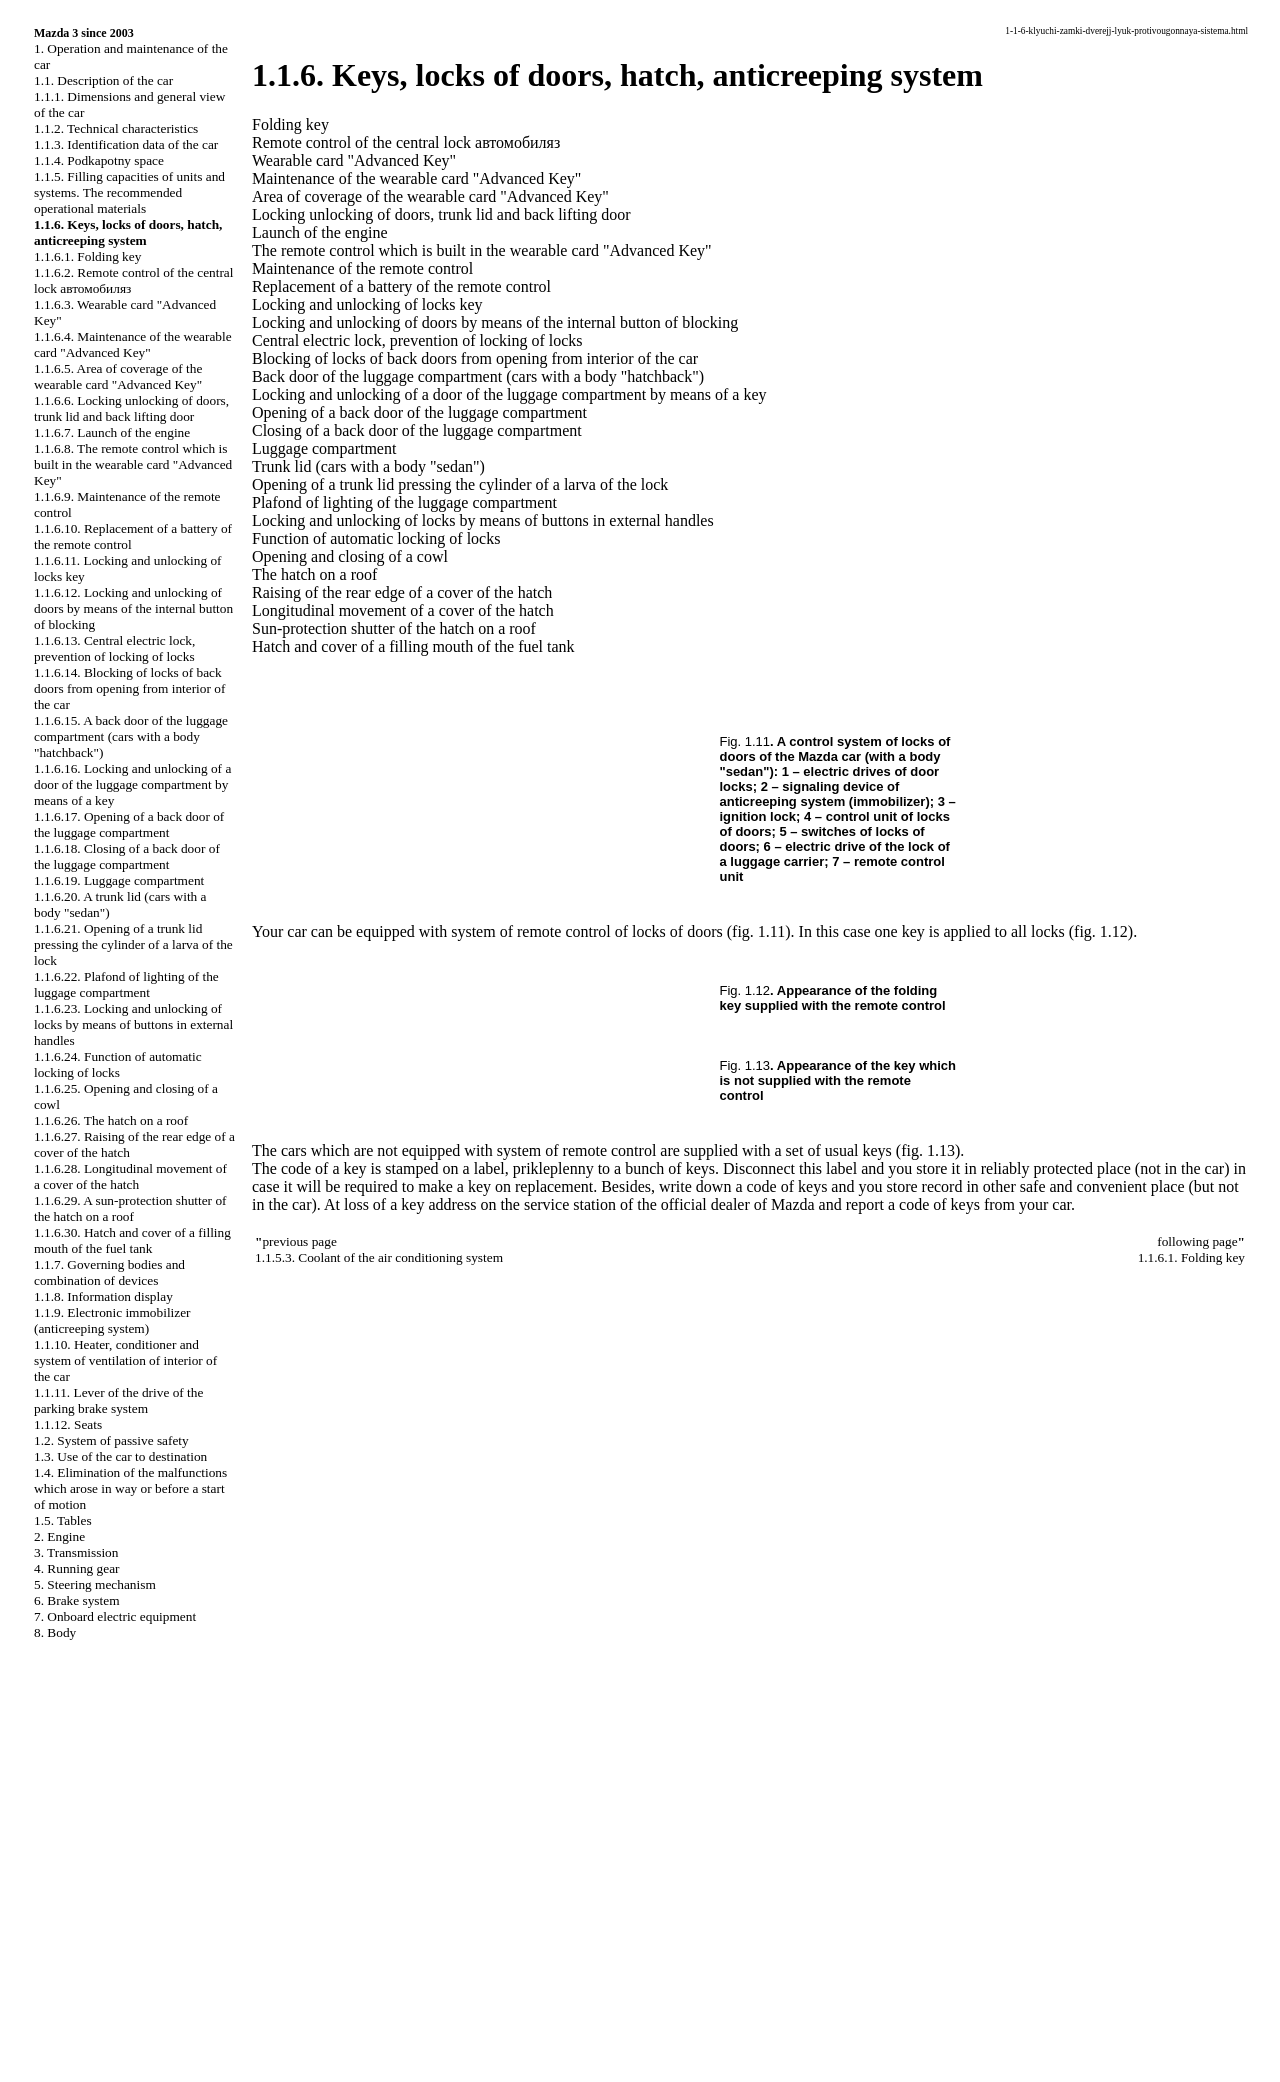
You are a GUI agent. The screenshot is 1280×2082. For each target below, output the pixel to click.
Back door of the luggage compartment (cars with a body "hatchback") (478, 376)
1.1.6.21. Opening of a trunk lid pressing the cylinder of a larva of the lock (133, 944)
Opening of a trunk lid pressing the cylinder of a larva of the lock (460, 484)
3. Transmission (76, 1552)
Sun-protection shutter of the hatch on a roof (394, 628)
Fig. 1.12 (745, 990)
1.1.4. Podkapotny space (99, 160)
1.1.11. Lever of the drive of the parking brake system (118, 1400)
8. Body (55, 1632)
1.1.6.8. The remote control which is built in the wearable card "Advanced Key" (133, 464)
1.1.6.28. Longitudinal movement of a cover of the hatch (130, 1176)
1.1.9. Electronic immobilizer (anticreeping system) (112, 1320)
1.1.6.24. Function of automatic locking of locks (118, 1064)
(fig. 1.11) (759, 931)
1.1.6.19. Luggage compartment (119, 880)
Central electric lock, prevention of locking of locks (417, 340)
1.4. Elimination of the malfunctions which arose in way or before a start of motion (130, 1488)
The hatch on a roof (314, 574)
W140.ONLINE (56, 2007)
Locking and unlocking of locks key (367, 304)
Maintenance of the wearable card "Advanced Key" (416, 178)
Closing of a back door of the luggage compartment (417, 430)
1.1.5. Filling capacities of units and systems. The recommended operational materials (129, 192)
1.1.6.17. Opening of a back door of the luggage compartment (129, 824)
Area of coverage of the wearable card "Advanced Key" (430, 196)
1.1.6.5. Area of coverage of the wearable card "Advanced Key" (118, 376)
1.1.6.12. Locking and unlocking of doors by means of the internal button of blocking (133, 608)
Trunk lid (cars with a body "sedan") (368, 466)
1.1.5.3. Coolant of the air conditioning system (379, 1257)
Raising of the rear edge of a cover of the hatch (402, 592)
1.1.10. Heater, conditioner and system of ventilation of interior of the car (125, 1360)
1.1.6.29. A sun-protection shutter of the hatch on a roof (130, 1208)
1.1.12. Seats (68, 1424)
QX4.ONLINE (52, 1922)
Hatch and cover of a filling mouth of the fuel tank (413, 646)
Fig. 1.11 (745, 741)
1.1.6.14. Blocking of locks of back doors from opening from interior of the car (129, 688)
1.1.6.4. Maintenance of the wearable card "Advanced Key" (133, 344)
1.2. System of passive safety (111, 1440)
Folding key (290, 124)
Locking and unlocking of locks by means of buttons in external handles (483, 520)
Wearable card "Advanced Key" (354, 160)
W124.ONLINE (56, 1973)
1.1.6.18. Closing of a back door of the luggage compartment (127, 856)
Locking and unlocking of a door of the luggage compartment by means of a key (509, 394)
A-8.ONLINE (49, 1956)
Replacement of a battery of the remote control (401, 286)
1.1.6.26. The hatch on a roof (111, 1120)
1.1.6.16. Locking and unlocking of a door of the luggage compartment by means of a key (132, 784)
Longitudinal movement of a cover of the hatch (403, 610)
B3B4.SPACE (50, 2041)
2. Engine (59, 1536)
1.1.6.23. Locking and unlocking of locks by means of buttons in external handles (133, 1024)
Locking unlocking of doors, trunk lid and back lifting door (441, 214)
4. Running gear (77, 1568)
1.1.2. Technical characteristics (116, 128)
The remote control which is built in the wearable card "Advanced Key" (482, 250)
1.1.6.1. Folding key (87, 256)
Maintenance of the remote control (362, 268)
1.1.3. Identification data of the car (126, 144)
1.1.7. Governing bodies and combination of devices (109, 1272)
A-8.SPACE (44, 2058)
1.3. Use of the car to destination (120, 1456)
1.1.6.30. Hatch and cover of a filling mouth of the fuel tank (132, 1240)
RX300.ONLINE (59, 1990)
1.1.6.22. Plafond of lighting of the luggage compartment (126, 984)
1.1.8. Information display (103, 1296)
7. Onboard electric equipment (115, 1616)
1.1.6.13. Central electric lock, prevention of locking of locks (114, 648)
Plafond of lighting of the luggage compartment (404, 502)
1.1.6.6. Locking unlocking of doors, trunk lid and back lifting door (131, 408)
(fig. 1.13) (928, 1150)
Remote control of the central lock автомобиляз (406, 142)
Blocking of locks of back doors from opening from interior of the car (475, 358)
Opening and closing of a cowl (350, 556)
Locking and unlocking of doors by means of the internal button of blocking (495, 322)
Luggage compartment (324, 448)
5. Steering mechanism (95, 1584)
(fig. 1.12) (1101, 931)
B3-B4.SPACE (52, 2024)
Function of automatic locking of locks (376, 538)
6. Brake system (77, 1600)
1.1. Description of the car (103, 80)
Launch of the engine (320, 232)
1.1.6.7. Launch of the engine (112, 432)
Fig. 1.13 (745, 1065)
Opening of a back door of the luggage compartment (419, 412)
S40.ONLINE (49, 1939)
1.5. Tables (63, 1520)
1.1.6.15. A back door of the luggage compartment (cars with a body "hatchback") (131, 736)
